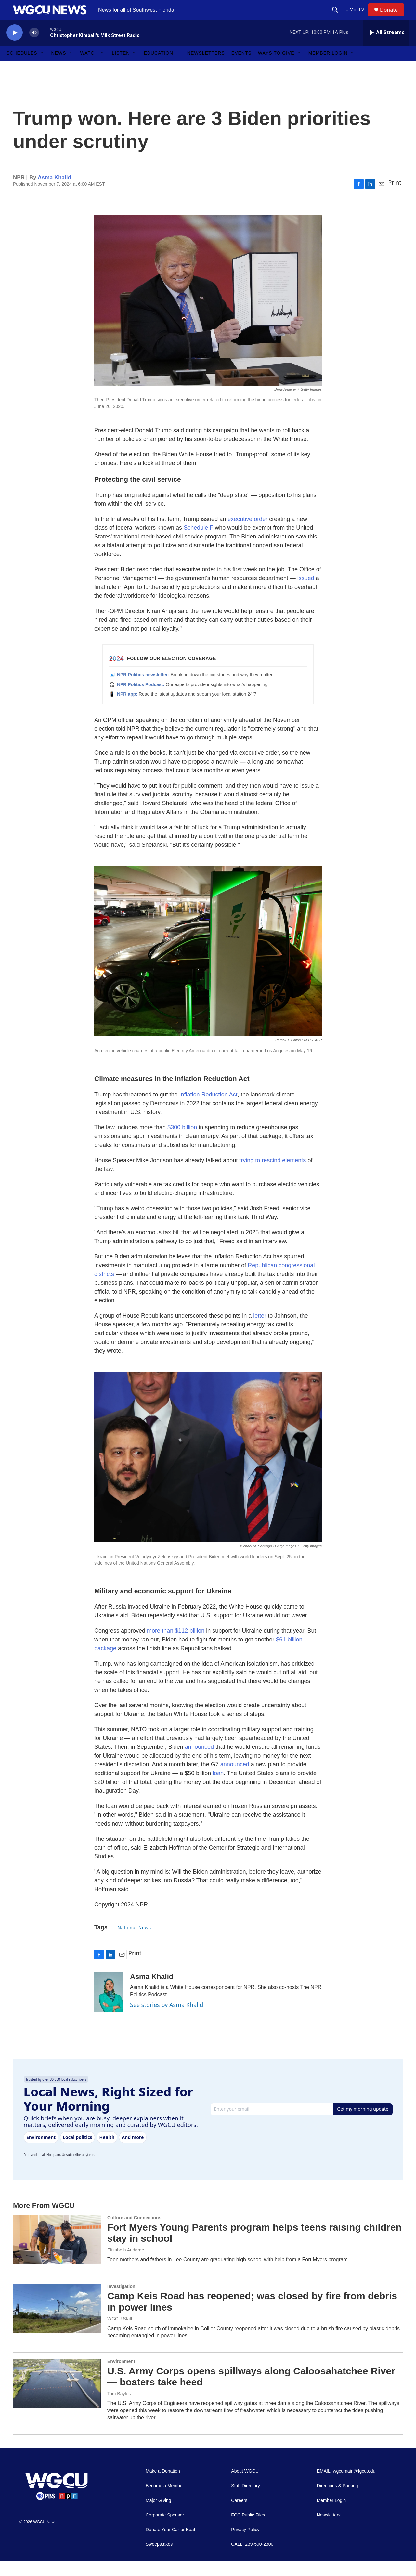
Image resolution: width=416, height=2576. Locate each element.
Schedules (21, 67)
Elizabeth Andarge (125, 2264)
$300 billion (182, 1142)
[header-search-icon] (338, 17)
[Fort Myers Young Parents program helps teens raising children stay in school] (57, 2254)
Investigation (121, 2301)
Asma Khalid (54, 192)
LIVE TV (358, 17)
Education (158, 67)
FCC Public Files (248, 2529)
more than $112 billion (175, 1645)
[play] (14, 47)
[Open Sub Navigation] (42, 67)
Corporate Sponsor (165, 2529)
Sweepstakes (159, 2558)
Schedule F (198, 542)
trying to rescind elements (272, 1175)
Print (394, 197)
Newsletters (206, 67)
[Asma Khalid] (109, 2006)
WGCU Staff (119, 2333)
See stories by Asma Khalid (166, 2019)
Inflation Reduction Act (208, 1109)
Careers (239, 2515)
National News (134, 1942)
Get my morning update (362, 2123)
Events (241, 67)
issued (305, 593)
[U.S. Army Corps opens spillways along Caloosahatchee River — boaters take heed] (57, 2398)
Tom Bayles (119, 2408)
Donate (393, 17)
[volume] (34, 47)
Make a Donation (163, 2485)
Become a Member (165, 2500)
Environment (121, 2376)
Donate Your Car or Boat (170, 2544)
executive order (247, 533)
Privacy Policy (245, 2544)
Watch (89, 67)
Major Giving (158, 2515)
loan (218, 1788)
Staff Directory (245, 2500)
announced (199, 1761)
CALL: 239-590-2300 (252, 2558)
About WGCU (245, 2485)
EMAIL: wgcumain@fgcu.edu (346, 2485)
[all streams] (386, 47)
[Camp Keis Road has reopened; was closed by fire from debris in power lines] (57, 2323)
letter (259, 1330)
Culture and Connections (134, 2232)
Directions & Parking (337, 2500)
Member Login (328, 67)
